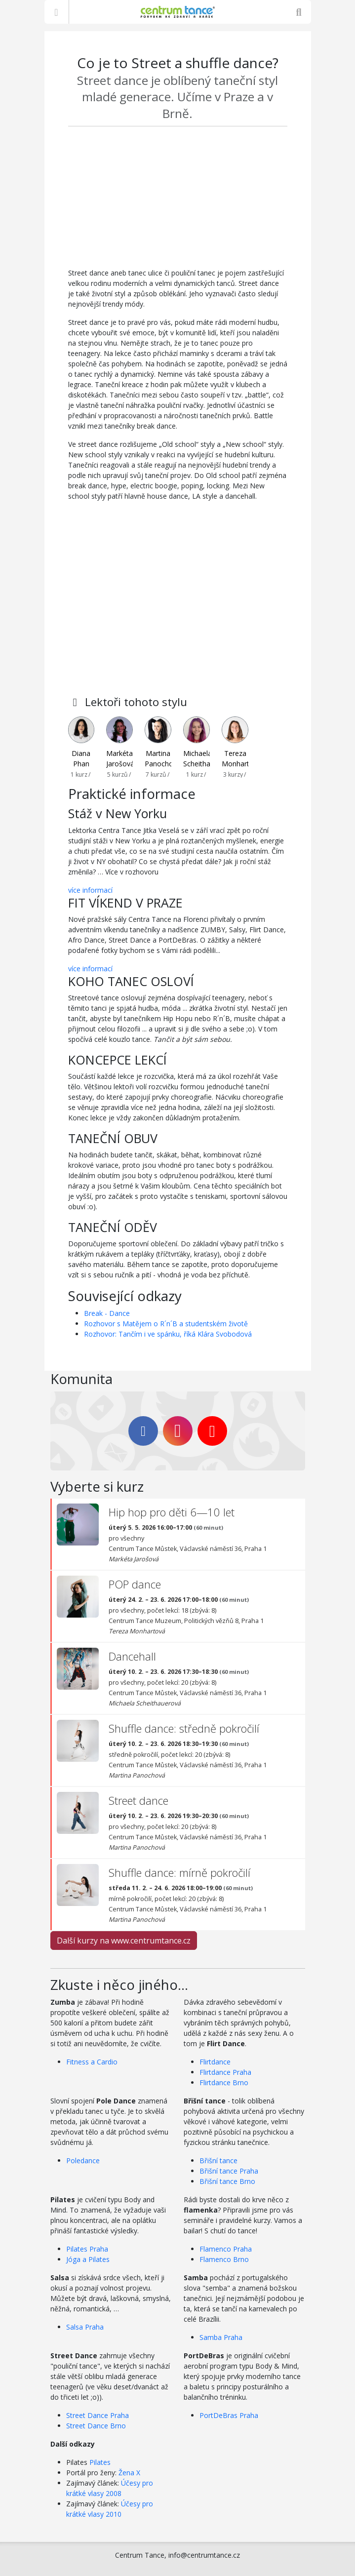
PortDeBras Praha (228, 2415)
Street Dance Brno (96, 2425)
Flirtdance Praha (225, 2072)
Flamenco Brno (224, 2259)
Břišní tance (218, 2160)
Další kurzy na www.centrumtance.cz (124, 1940)
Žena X (129, 2472)
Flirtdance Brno (223, 2082)
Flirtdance (215, 2061)
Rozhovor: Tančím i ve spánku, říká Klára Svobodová (168, 1334)
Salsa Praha (85, 2327)
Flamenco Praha (225, 2249)
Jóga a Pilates (88, 2259)
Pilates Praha (87, 2249)
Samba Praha (220, 2337)
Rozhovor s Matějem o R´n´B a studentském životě (166, 1323)
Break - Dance (107, 1313)
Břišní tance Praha (228, 2171)
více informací (90, 890)
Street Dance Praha (97, 2415)
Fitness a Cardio (92, 2061)
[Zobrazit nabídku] (56, 12)
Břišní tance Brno (227, 2181)
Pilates (100, 2462)
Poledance (83, 2160)
